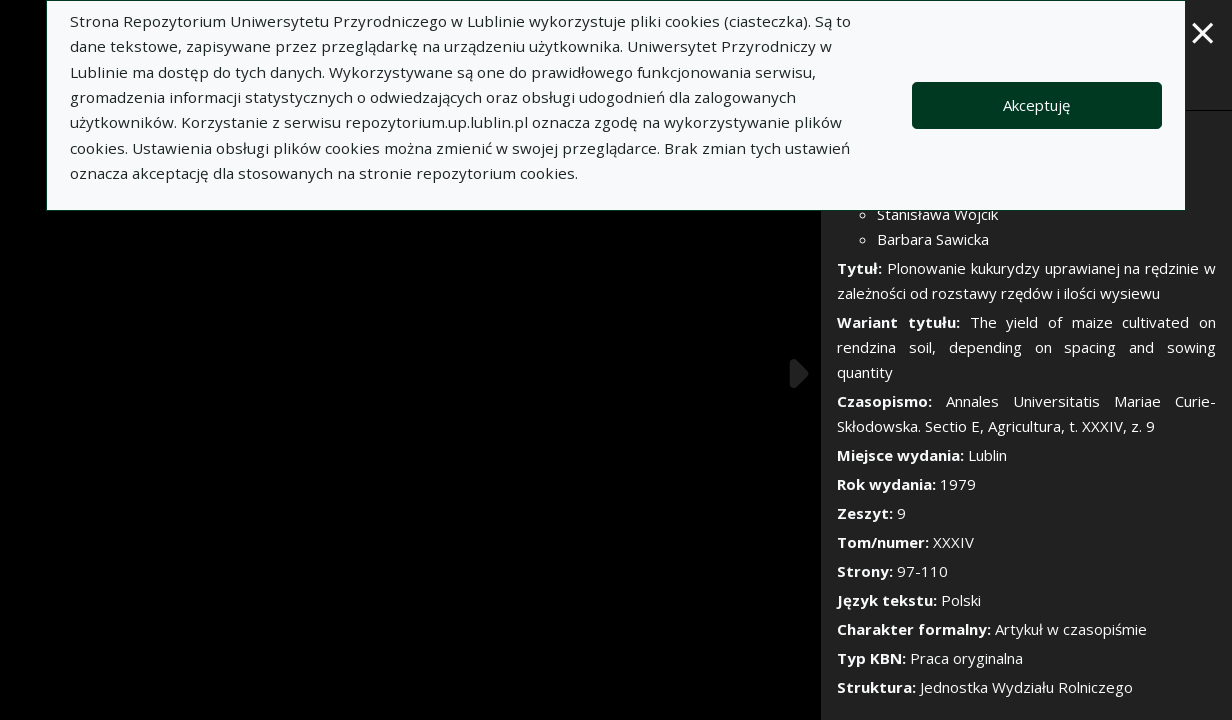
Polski (961, 600)
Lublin (987, 455)
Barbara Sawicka (933, 239)
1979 (958, 484)
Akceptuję (1036, 105)
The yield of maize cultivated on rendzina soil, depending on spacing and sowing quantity (1026, 347)
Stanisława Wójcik (937, 214)
